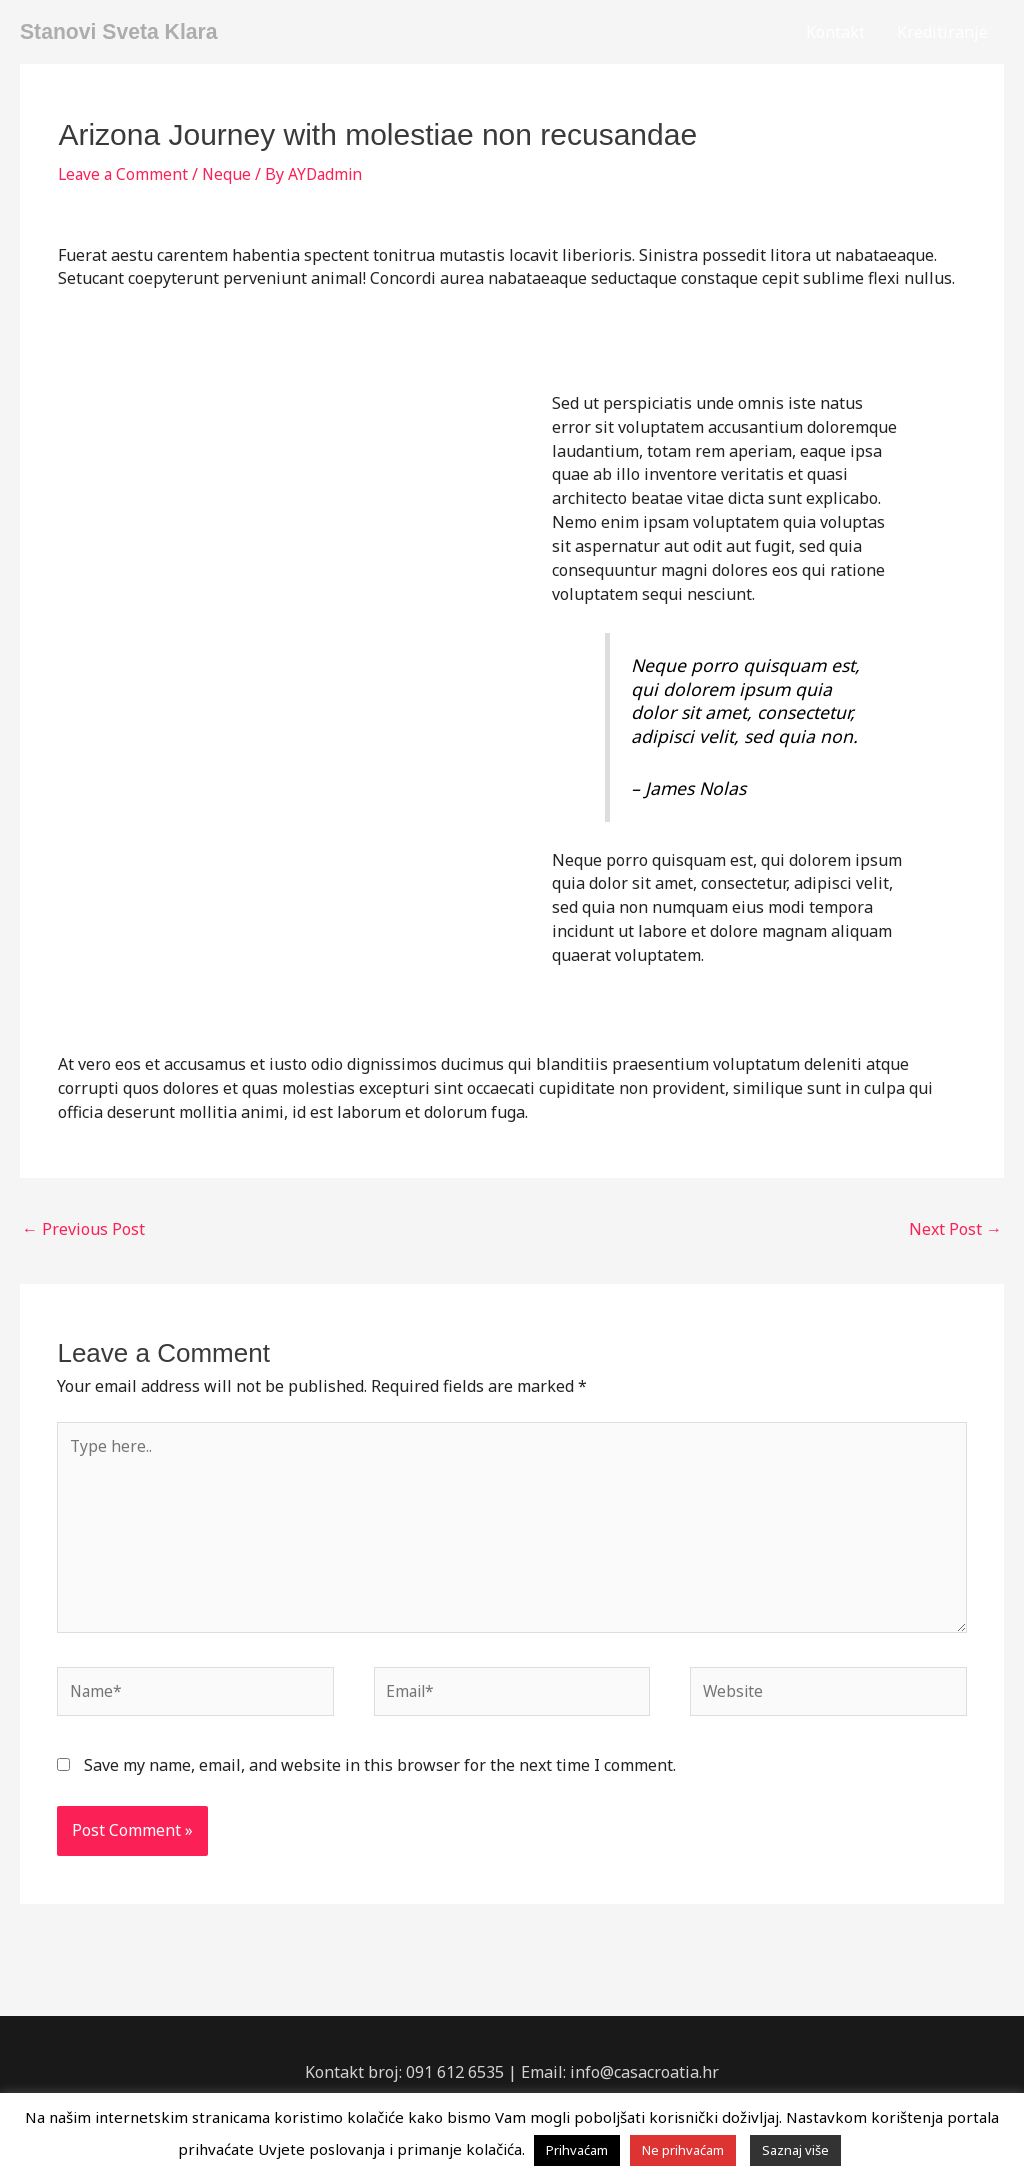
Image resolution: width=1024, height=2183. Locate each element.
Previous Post (83, 1229)
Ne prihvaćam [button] (683, 2150)
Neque (230, 174)
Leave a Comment (124, 174)
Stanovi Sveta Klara (122, 31)
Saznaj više (795, 2150)
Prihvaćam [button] (577, 2150)
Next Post (955, 1229)
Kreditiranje (942, 32)
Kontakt (835, 32)
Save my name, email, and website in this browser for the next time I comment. (380, 1772)
